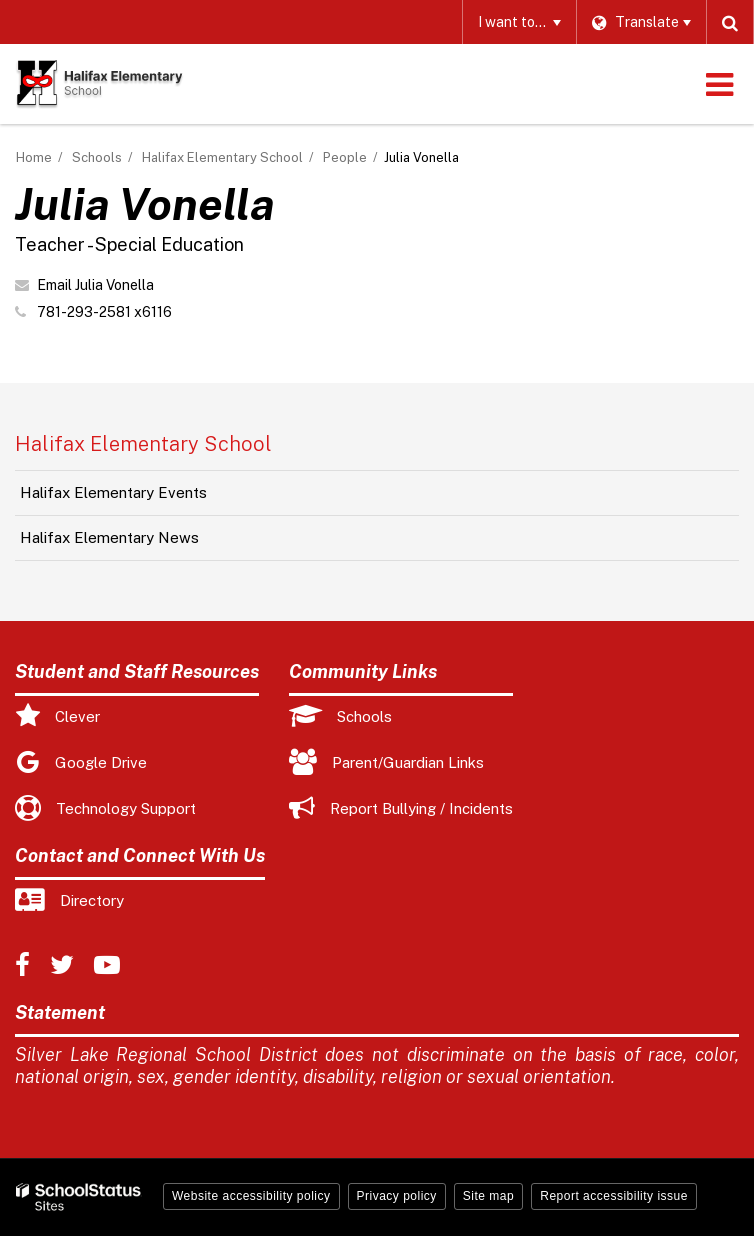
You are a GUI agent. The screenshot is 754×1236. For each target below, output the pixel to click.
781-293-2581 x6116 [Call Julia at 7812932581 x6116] (104, 312)
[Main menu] (719, 84)
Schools (97, 157)
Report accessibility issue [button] (614, 1196)
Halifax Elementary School (222, 157)
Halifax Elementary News (109, 537)
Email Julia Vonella (95, 285)
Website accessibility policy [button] (251, 1196)
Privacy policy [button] (397, 1196)
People (345, 157)
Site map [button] (488, 1196)
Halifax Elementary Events (113, 492)
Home (34, 157)
